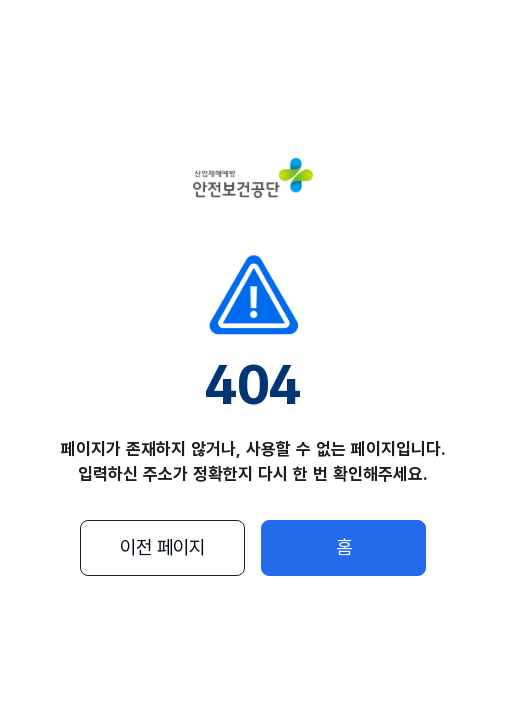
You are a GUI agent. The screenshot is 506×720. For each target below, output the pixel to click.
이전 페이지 (162, 547)
